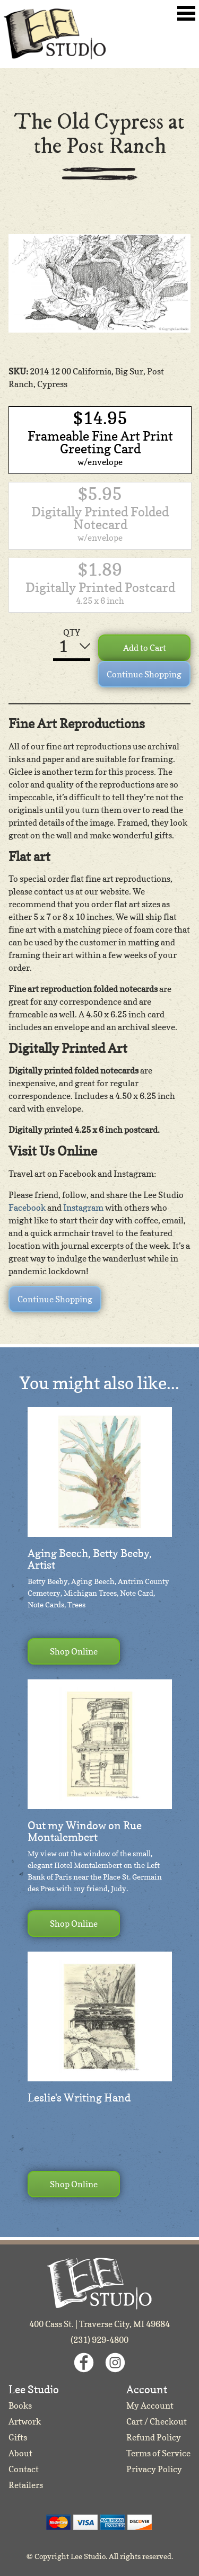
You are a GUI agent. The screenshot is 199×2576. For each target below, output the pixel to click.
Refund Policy (153, 2437)
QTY (71, 632)
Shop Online (74, 1651)
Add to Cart (144, 647)
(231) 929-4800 (99, 2339)
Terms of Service (158, 2453)
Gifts (17, 2437)
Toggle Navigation (186, 13)
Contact (23, 2469)
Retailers (25, 2485)
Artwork (24, 2421)
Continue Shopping (144, 674)
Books (20, 2405)
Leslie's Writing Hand (79, 2097)
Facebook (27, 1207)
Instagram (83, 1207)
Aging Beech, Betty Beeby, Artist (90, 1559)
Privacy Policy (154, 2469)
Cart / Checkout (156, 2421)
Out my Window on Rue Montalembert (85, 1831)
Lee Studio (54, 34)
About (20, 2453)
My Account (150, 2405)
